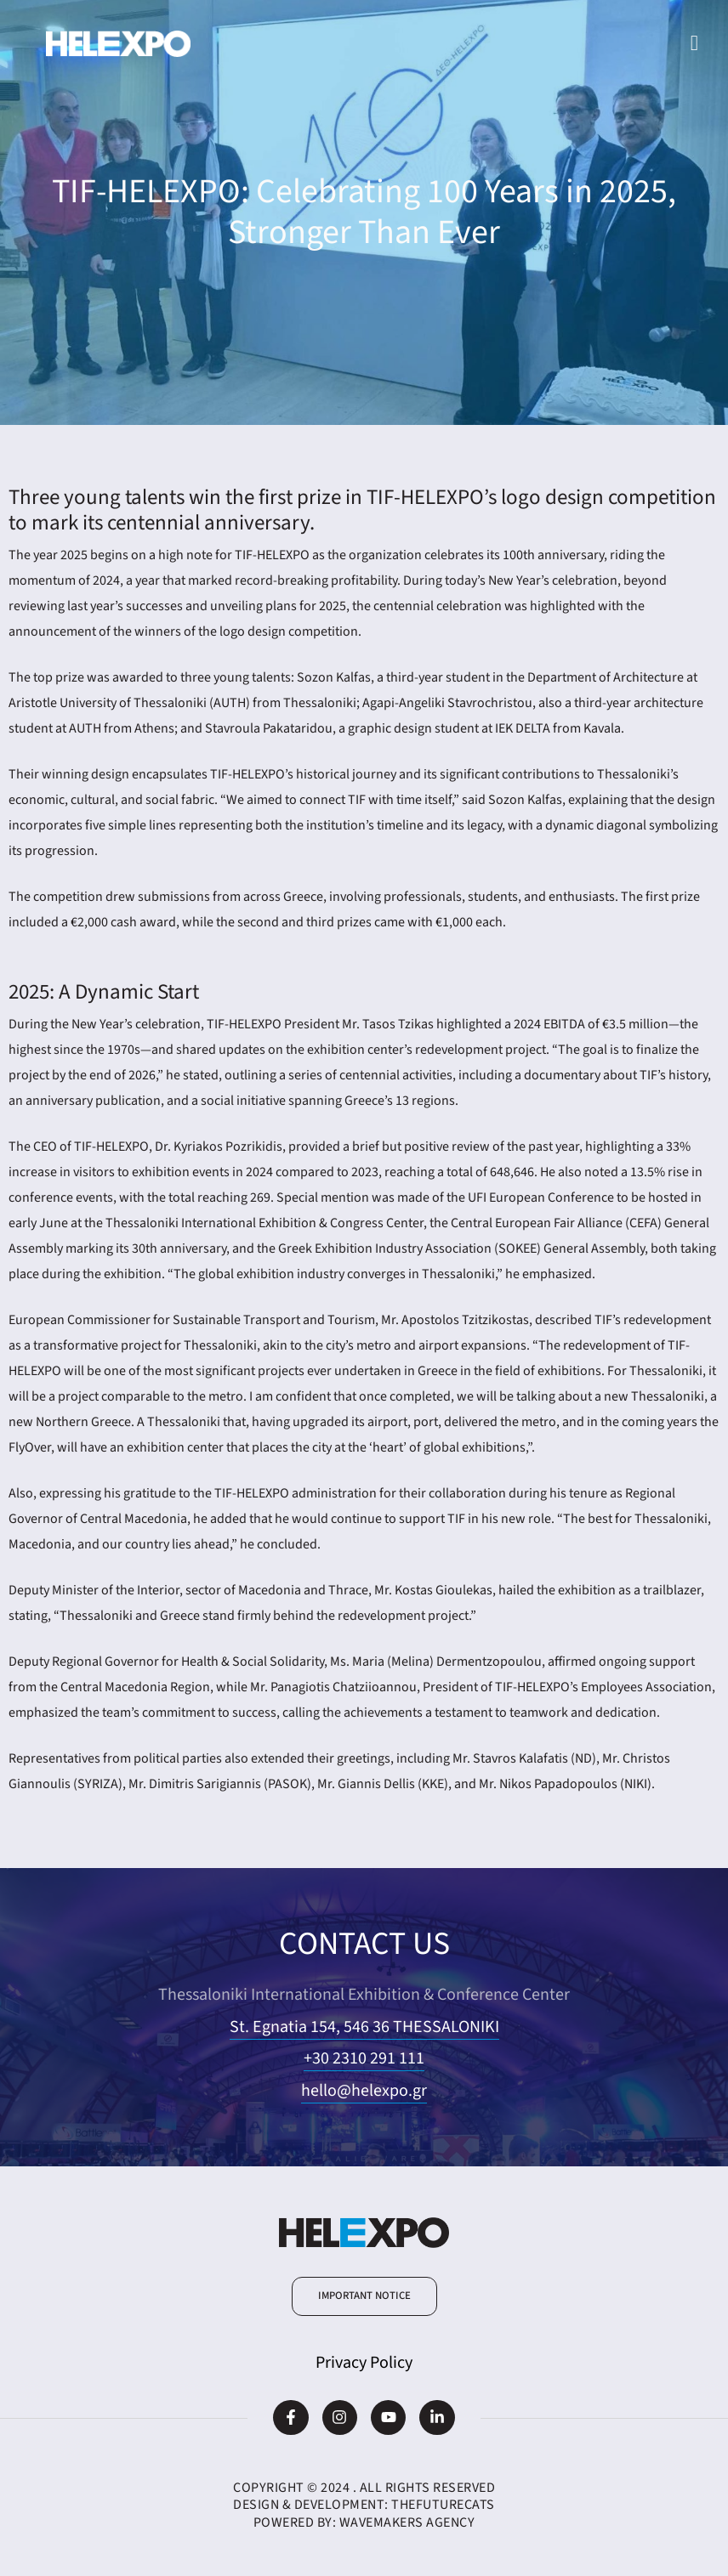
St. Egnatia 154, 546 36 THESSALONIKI (364, 2027)
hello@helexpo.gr (364, 2091)
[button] (364, 2296)
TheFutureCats (443, 2504)
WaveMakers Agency (407, 2522)
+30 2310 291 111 (364, 2058)
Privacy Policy (364, 2363)
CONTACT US (364, 1943)
